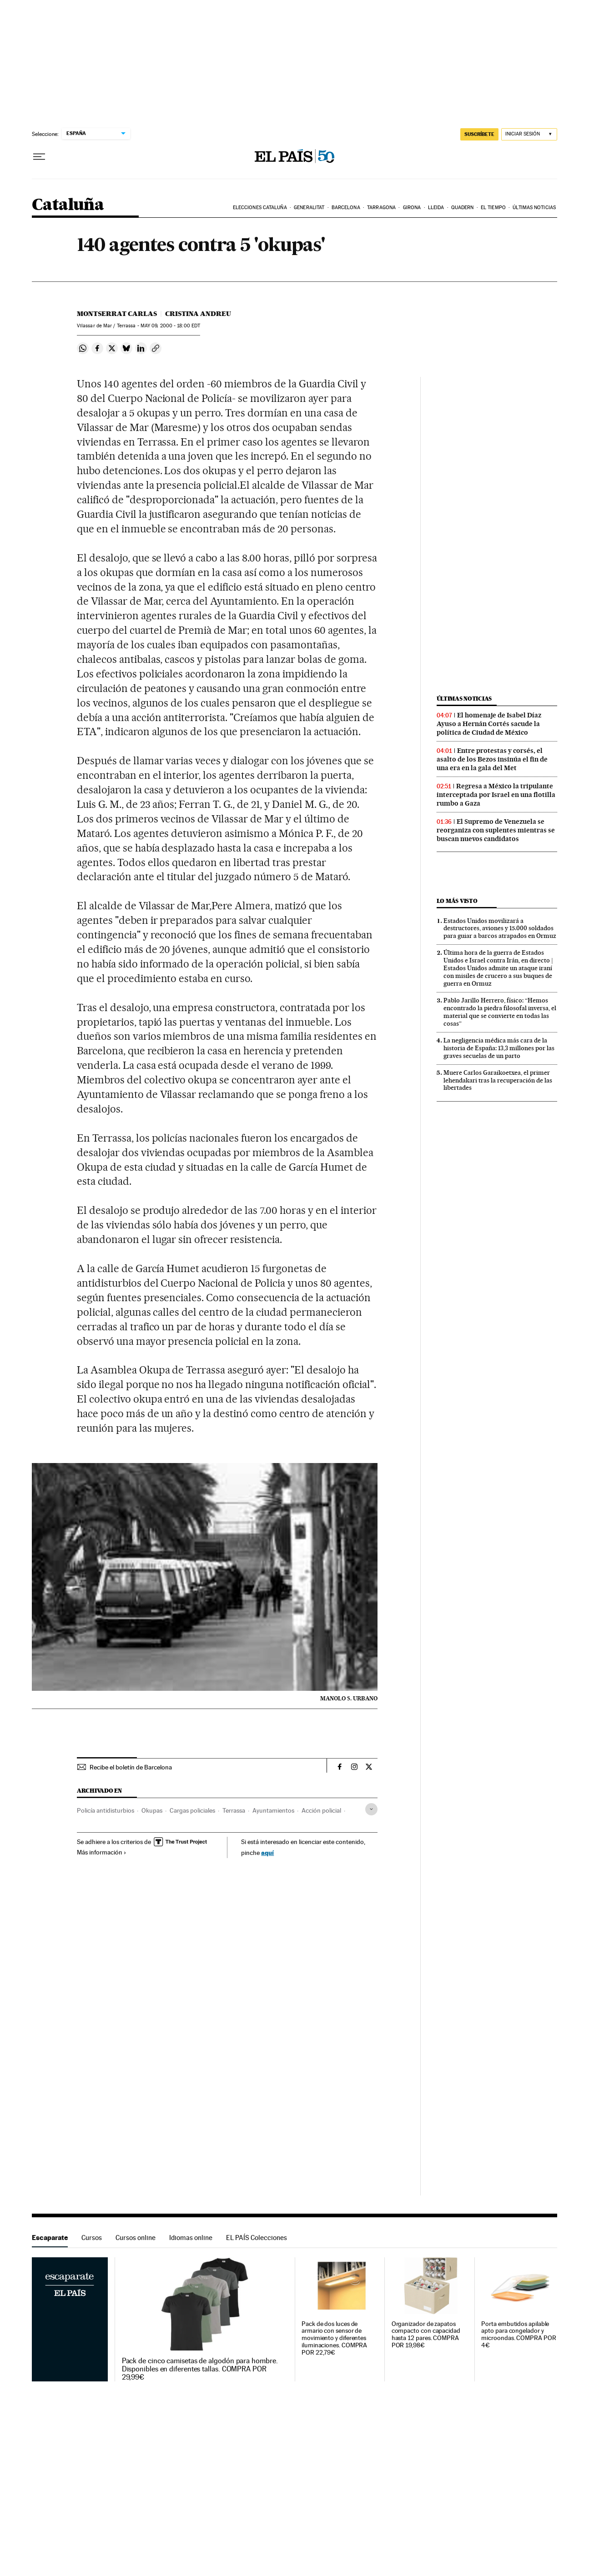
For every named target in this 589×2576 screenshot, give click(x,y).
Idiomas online (190, 2237)
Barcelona (346, 207)
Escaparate (50, 2237)
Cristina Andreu (198, 314)
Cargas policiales (192, 1810)
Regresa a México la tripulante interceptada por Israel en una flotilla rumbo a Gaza (496, 794)
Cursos (91, 2237)
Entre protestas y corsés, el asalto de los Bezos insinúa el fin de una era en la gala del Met (492, 759)
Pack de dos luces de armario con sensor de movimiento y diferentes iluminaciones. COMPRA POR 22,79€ (334, 2338)
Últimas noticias (534, 207)
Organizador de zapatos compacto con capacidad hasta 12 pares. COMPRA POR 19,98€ (426, 2334)
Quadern (462, 207)
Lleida (436, 207)
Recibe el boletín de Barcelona (131, 1767)
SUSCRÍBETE (479, 134)
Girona (412, 207)
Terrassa (233, 1810)
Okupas (151, 1810)
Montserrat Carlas (117, 314)
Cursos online (136, 2237)
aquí (267, 1852)
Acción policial (321, 1810)
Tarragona (381, 207)
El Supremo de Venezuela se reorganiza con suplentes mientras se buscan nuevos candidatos (496, 830)
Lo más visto (457, 900)
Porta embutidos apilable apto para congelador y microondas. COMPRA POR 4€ (518, 2334)
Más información (101, 1852)
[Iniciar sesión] (529, 134)
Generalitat (309, 207)
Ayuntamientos (273, 1810)
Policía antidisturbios (105, 1810)
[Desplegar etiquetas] (371, 1809)
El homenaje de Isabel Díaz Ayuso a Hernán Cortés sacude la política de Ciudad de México (489, 724)
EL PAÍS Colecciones (256, 2237)
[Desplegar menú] (39, 157)
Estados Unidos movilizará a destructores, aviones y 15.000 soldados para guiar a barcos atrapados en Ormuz (499, 928)
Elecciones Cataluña (260, 207)
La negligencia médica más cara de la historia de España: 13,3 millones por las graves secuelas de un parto (498, 1048)
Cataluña (68, 205)
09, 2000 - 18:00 (170, 326)
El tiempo (493, 207)
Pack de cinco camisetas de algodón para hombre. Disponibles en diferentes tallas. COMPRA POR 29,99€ (200, 2369)
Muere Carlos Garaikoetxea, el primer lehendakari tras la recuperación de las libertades (497, 1080)
